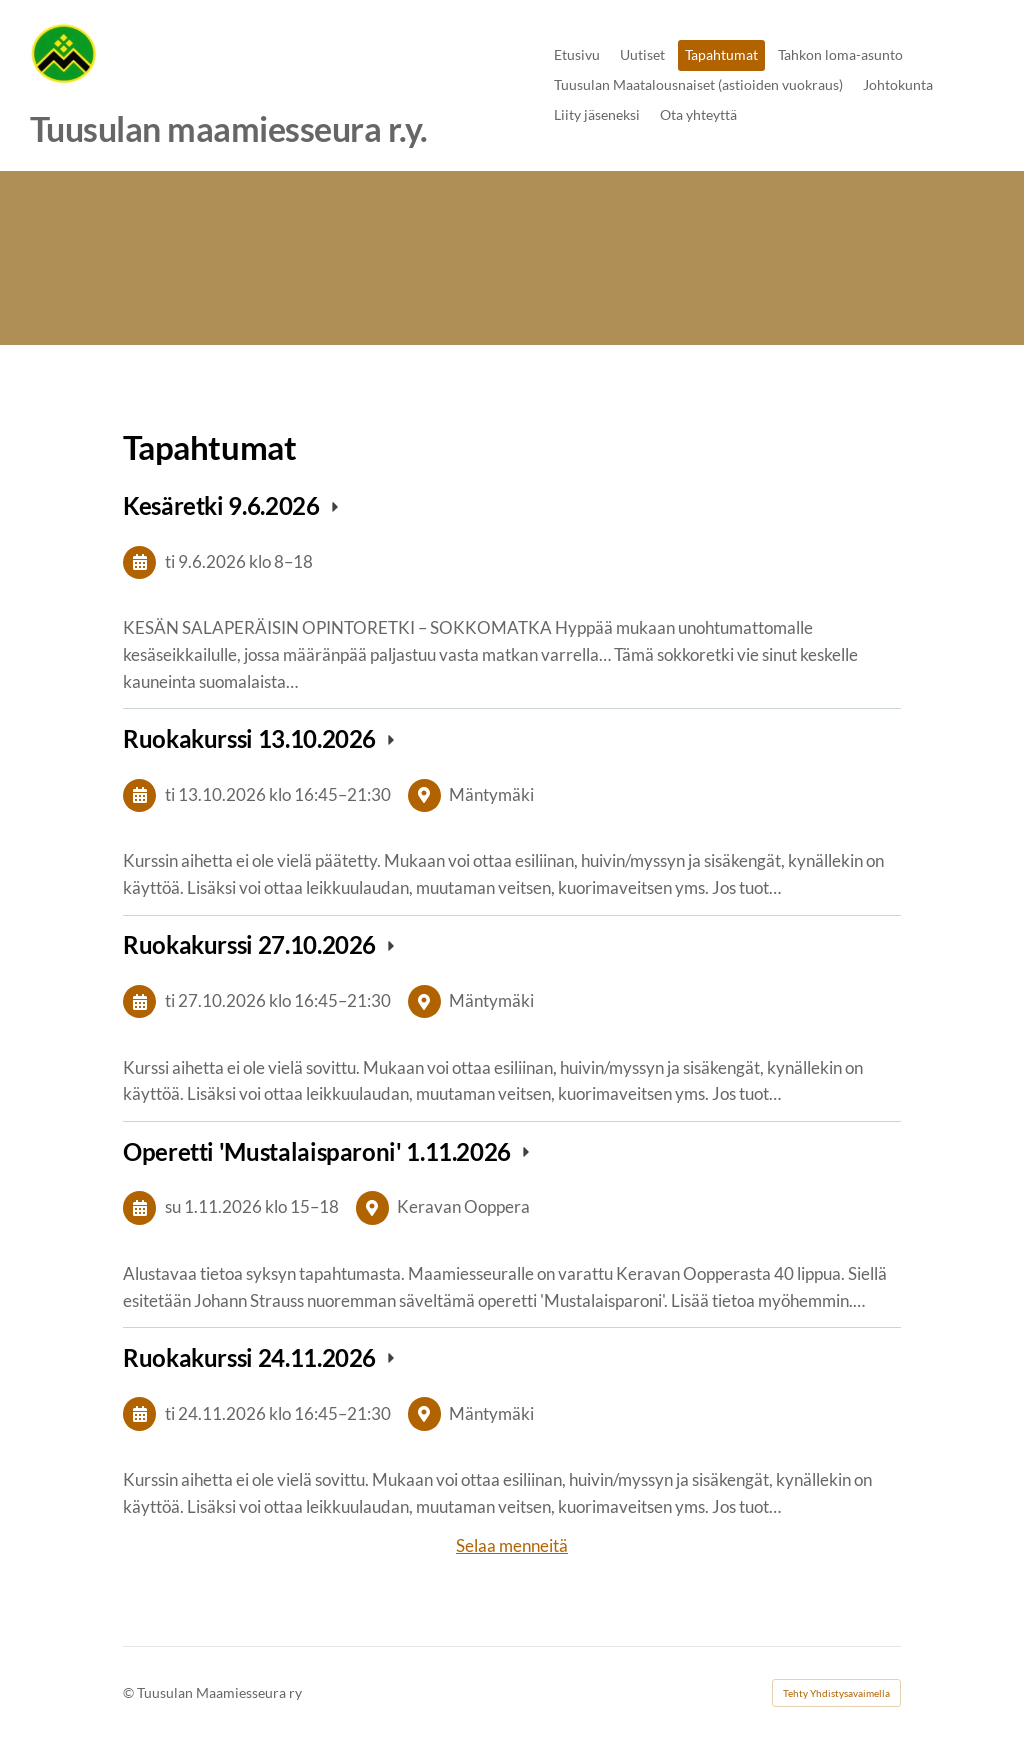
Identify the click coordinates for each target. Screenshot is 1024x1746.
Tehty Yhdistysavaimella (836, 1693)
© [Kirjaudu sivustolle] (130, 1692)
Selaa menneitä (512, 1545)
